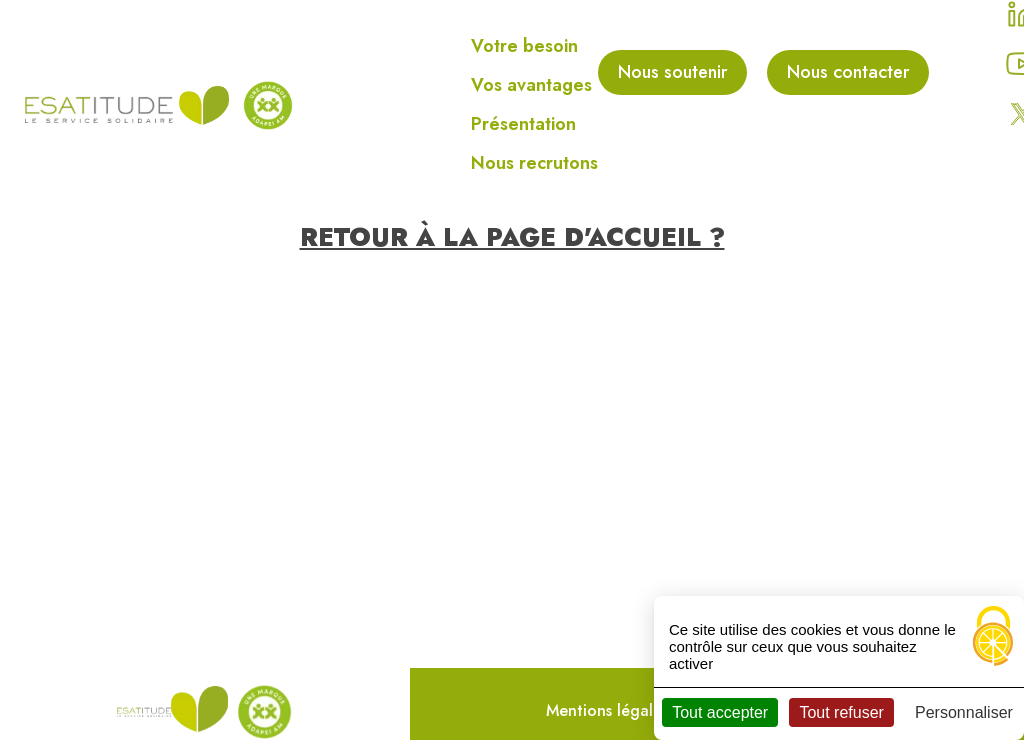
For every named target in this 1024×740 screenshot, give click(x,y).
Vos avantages (531, 85)
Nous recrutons (534, 163)
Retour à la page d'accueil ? (512, 237)
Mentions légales (607, 710)
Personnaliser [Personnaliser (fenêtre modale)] (964, 712)
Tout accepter (720, 712)
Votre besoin (524, 46)
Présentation (523, 124)
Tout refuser (841, 712)
